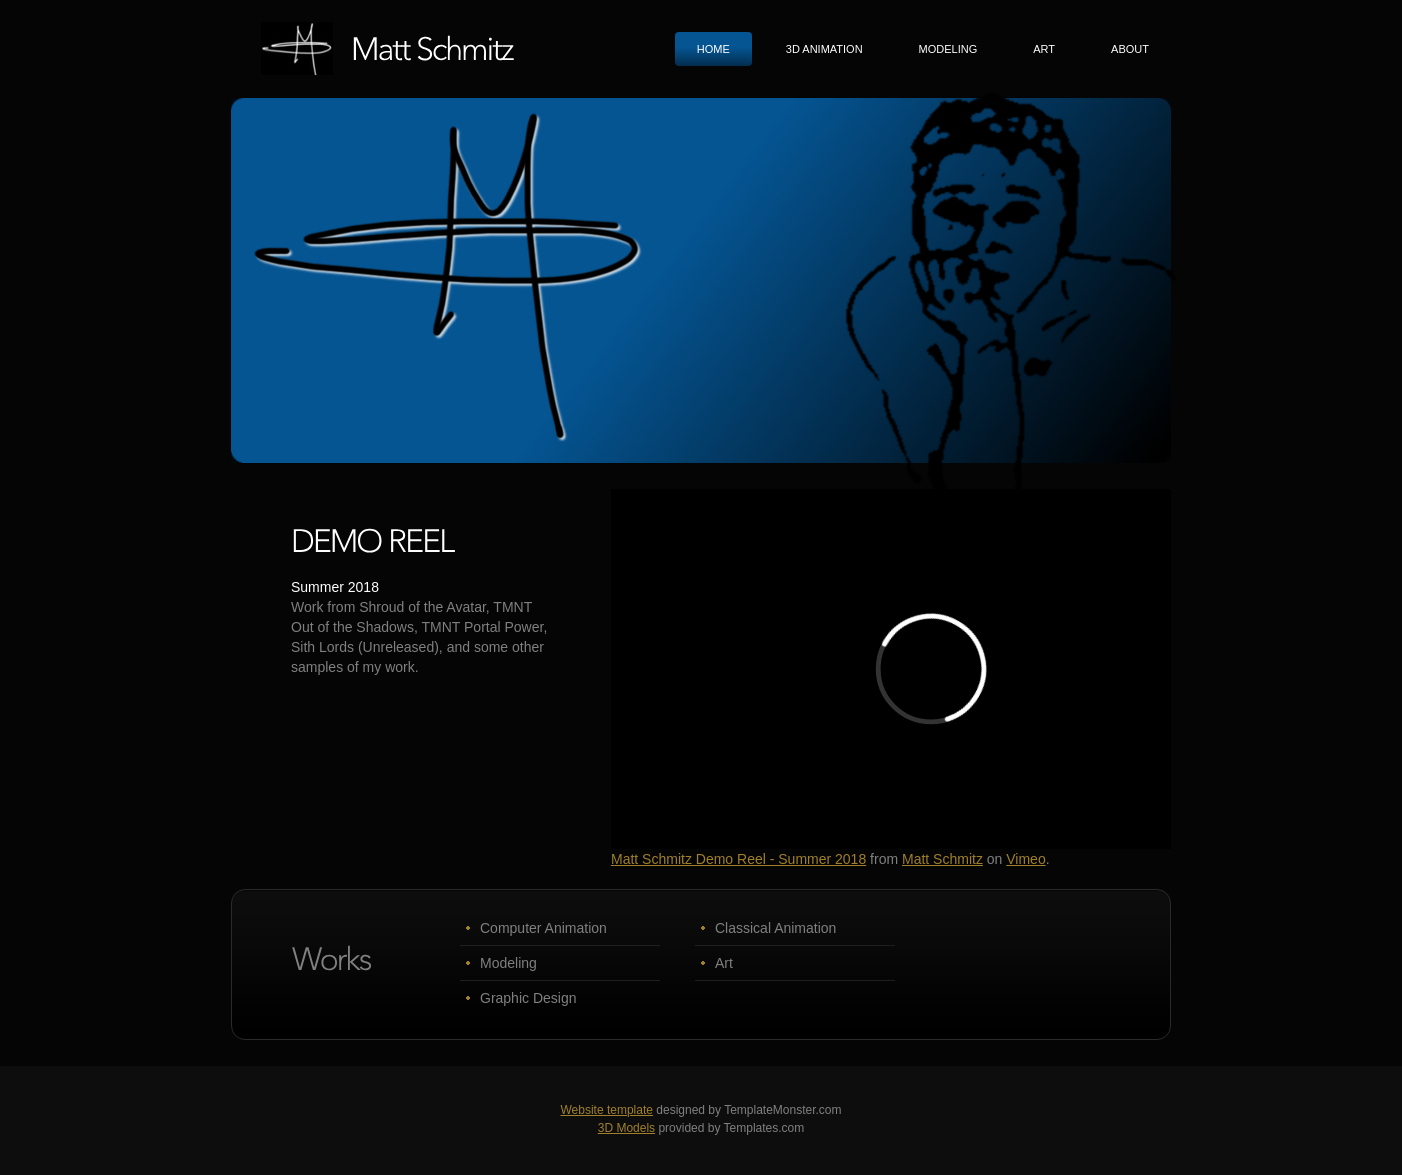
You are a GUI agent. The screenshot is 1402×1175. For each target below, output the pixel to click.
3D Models (626, 1128)
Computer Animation (543, 928)
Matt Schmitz (942, 859)
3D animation (824, 49)
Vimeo (1025, 859)
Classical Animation (775, 928)
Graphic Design (528, 998)
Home (713, 49)
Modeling (948, 49)
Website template (606, 1110)
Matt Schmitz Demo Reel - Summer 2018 (738, 859)
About (1130, 49)
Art (1044, 49)
